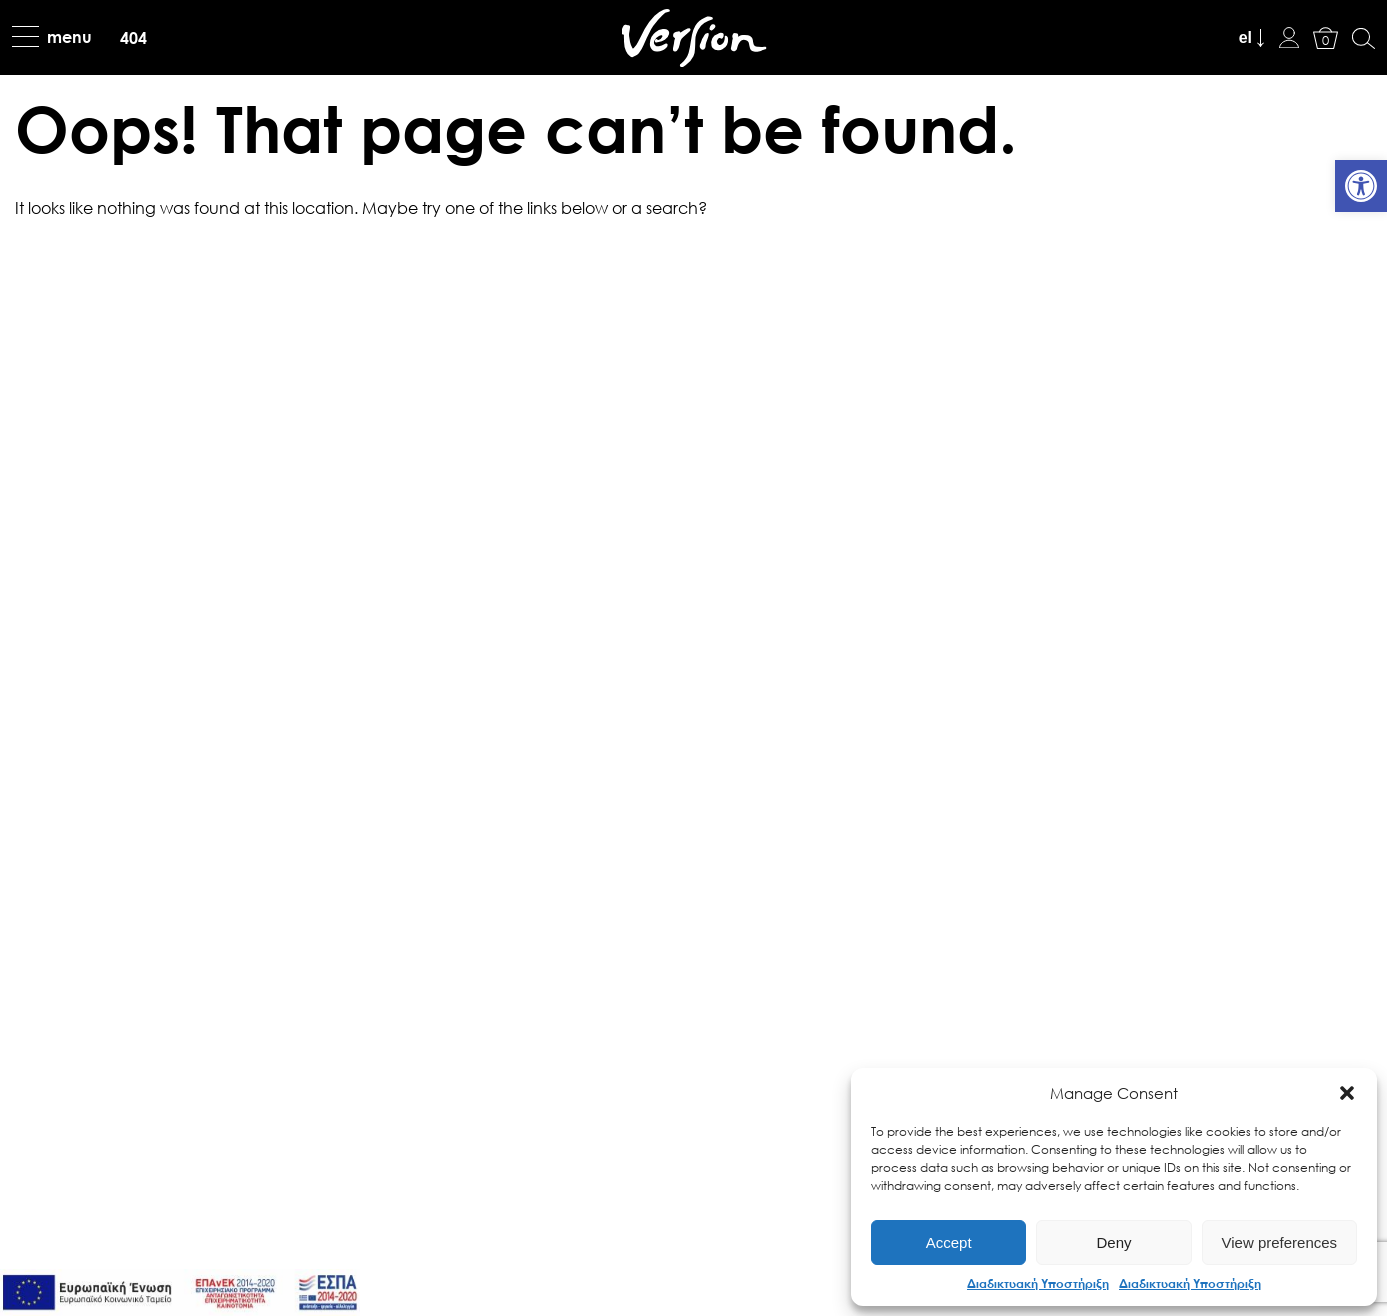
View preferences (1280, 1242)
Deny (1113, 1242)
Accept (949, 1242)
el (1245, 37)
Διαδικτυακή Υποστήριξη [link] (1038, 1283)
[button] (1347, 1093)
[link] (1361, 186)
